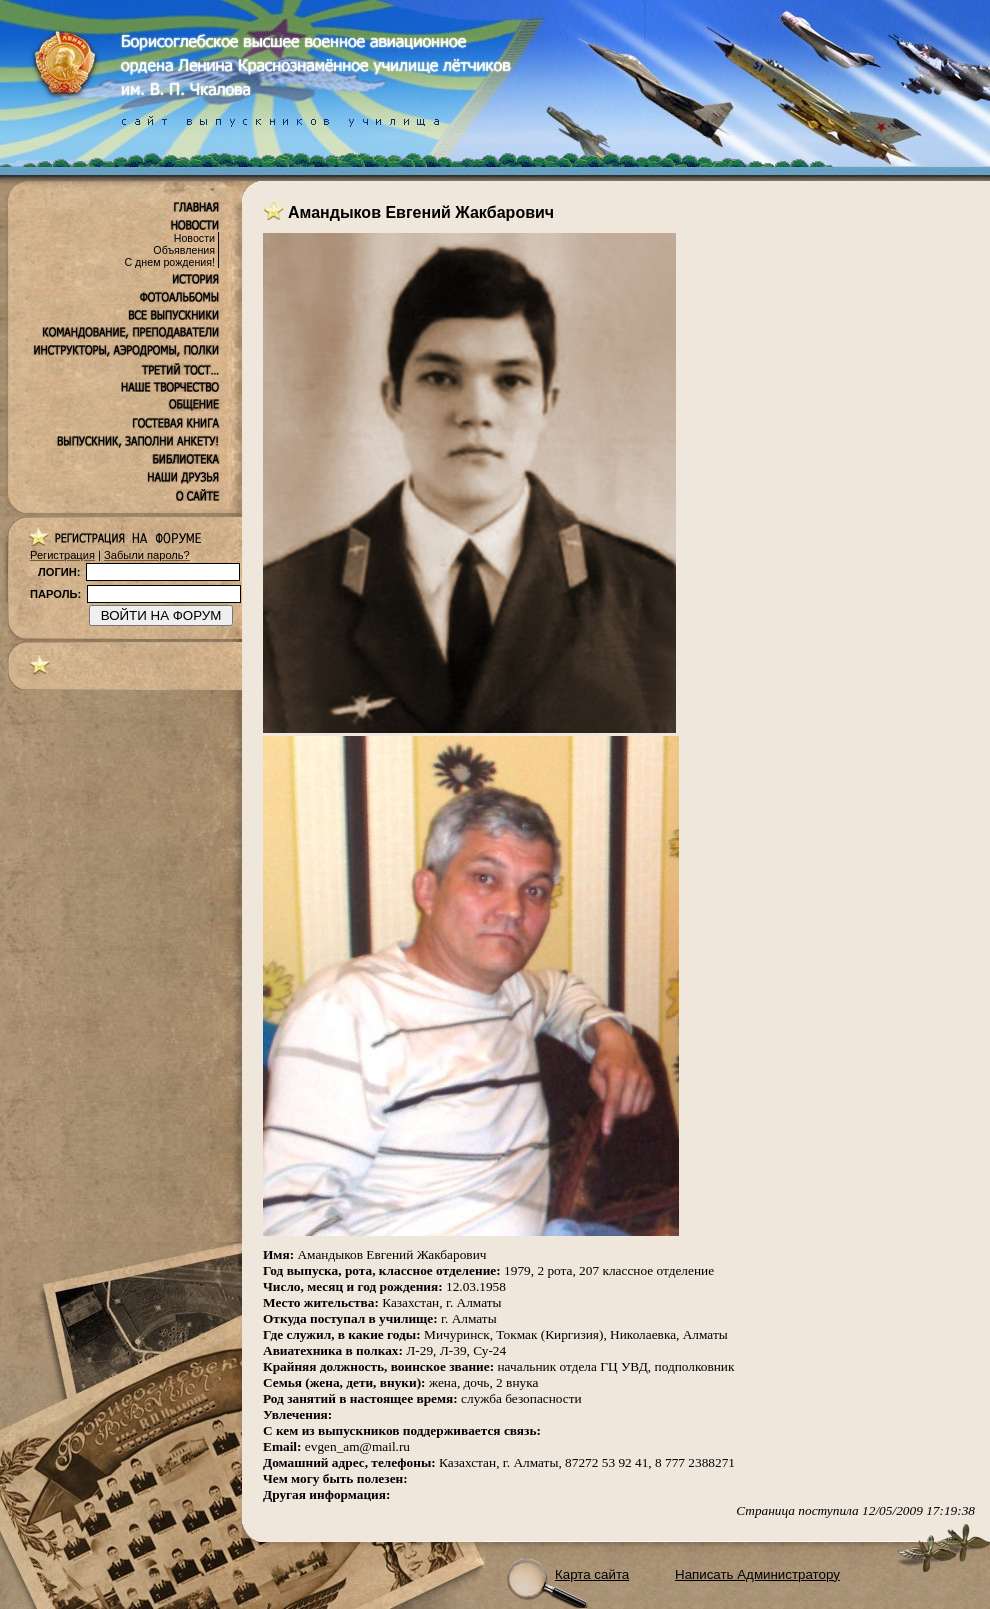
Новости (194, 238)
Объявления (184, 250)
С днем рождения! (169, 262)
